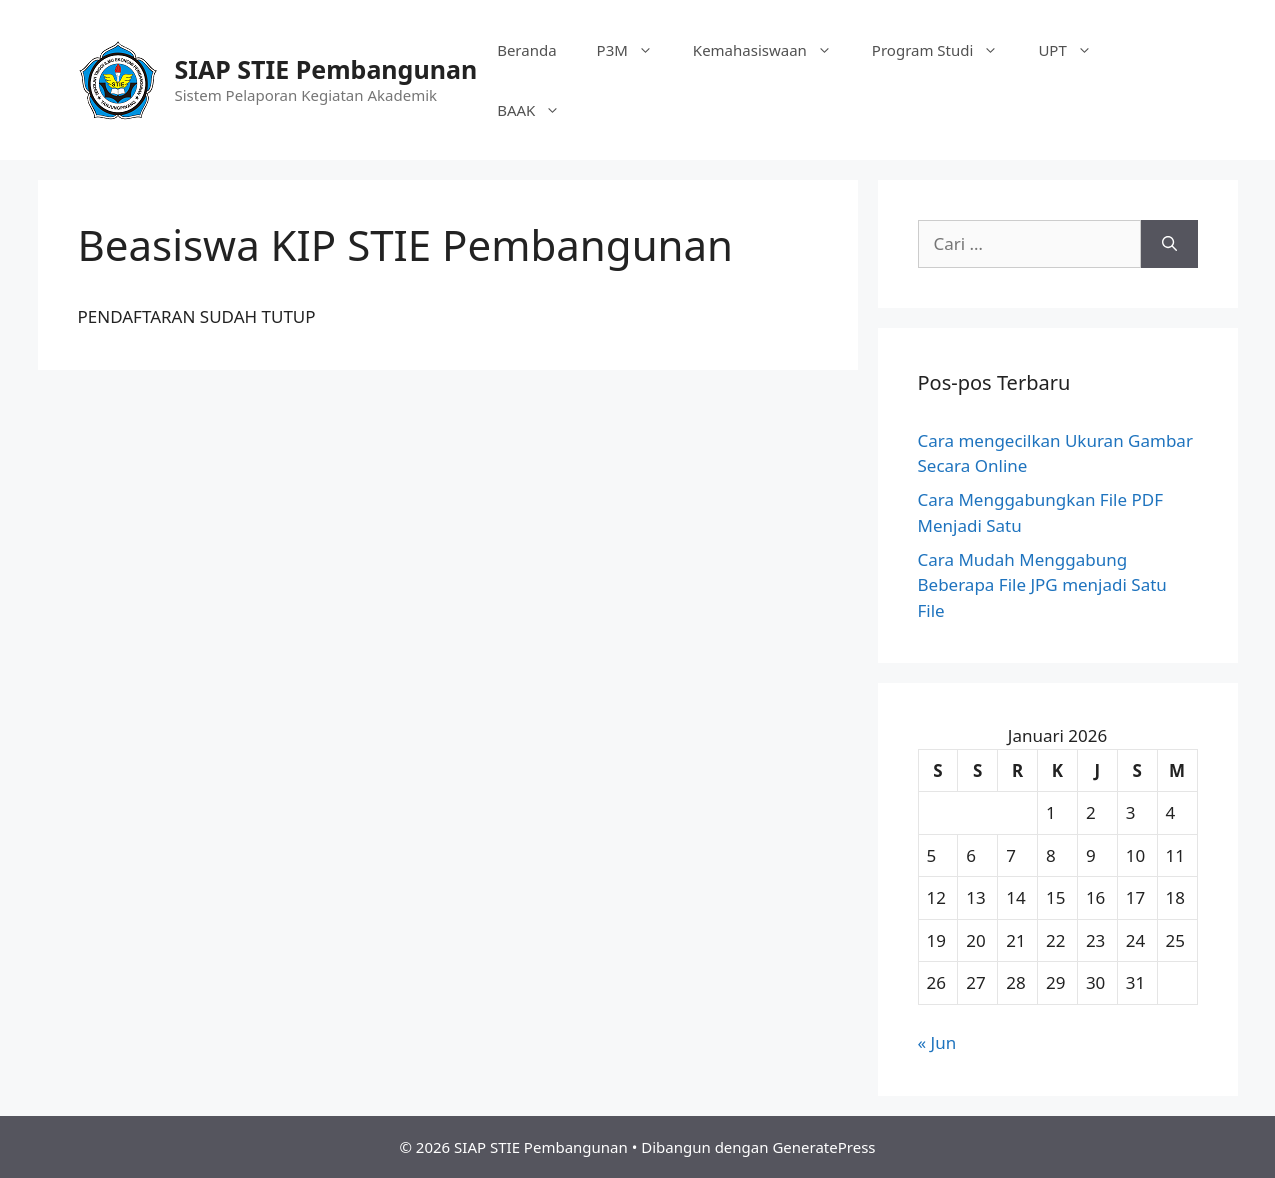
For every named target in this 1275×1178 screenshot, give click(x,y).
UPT (1074, 50)
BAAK (538, 110)
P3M (635, 50)
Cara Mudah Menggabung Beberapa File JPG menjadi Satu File (1042, 585)
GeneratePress (823, 1147)
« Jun (937, 1042)
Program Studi (945, 50)
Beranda (526, 50)
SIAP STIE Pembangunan (326, 69)
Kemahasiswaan (772, 50)
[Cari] (1169, 244)
